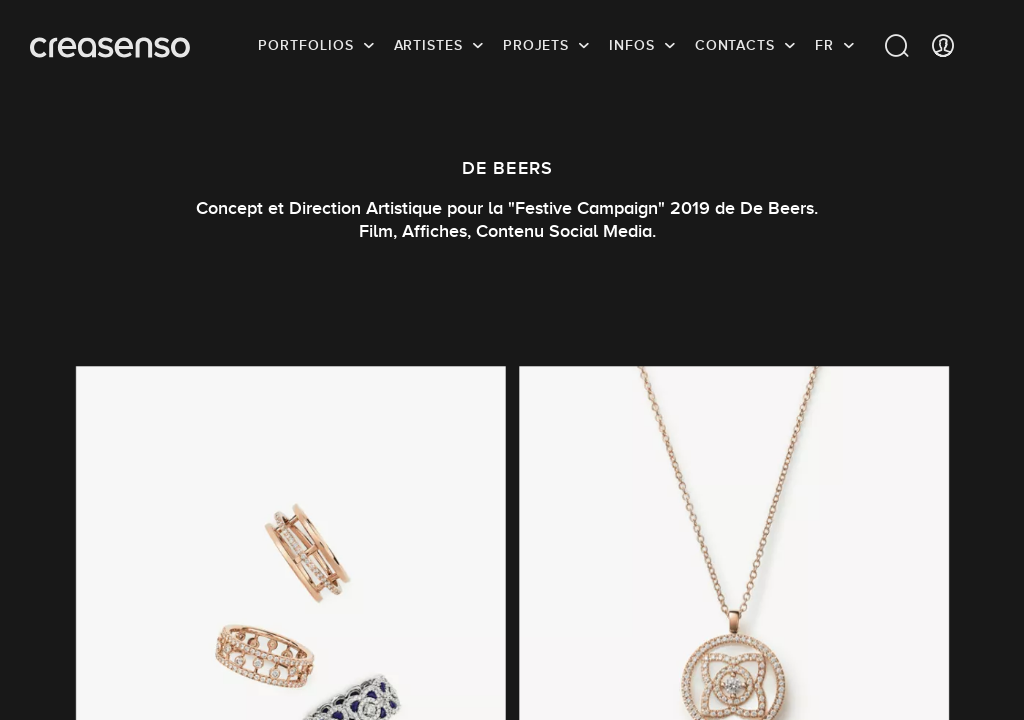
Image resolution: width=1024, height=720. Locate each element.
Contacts (735, 45)
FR (824, 45)
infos (632, 45)
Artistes (428, 45)
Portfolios (305, 45)
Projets (536, 45)
